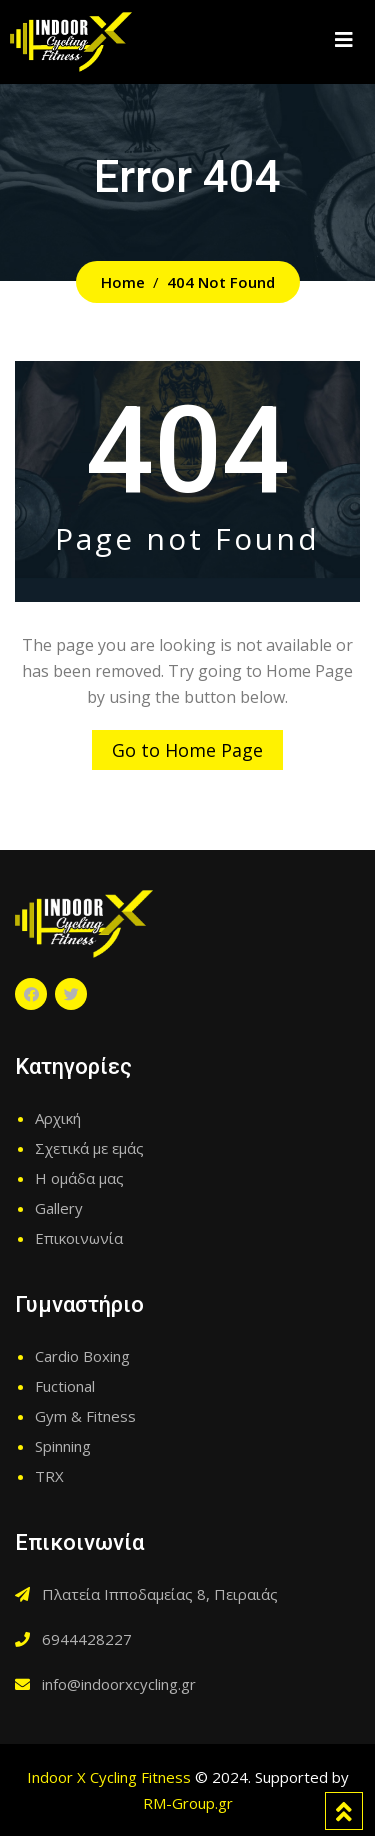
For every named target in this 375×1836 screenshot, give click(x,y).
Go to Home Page (187, 750)
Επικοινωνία (79, 1238)
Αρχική (58, 1118)
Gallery (59, 1208)
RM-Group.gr (188, 1803)
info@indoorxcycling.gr (119, 1684)
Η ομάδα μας (79, 1178)
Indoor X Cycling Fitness (109, 1777)
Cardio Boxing (82, 1356)
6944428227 (87, 1639)
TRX (49, 1476)
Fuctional (65, 1386)
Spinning (63, 1446)
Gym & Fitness (85, 1416)
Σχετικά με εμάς (89, 1148)
